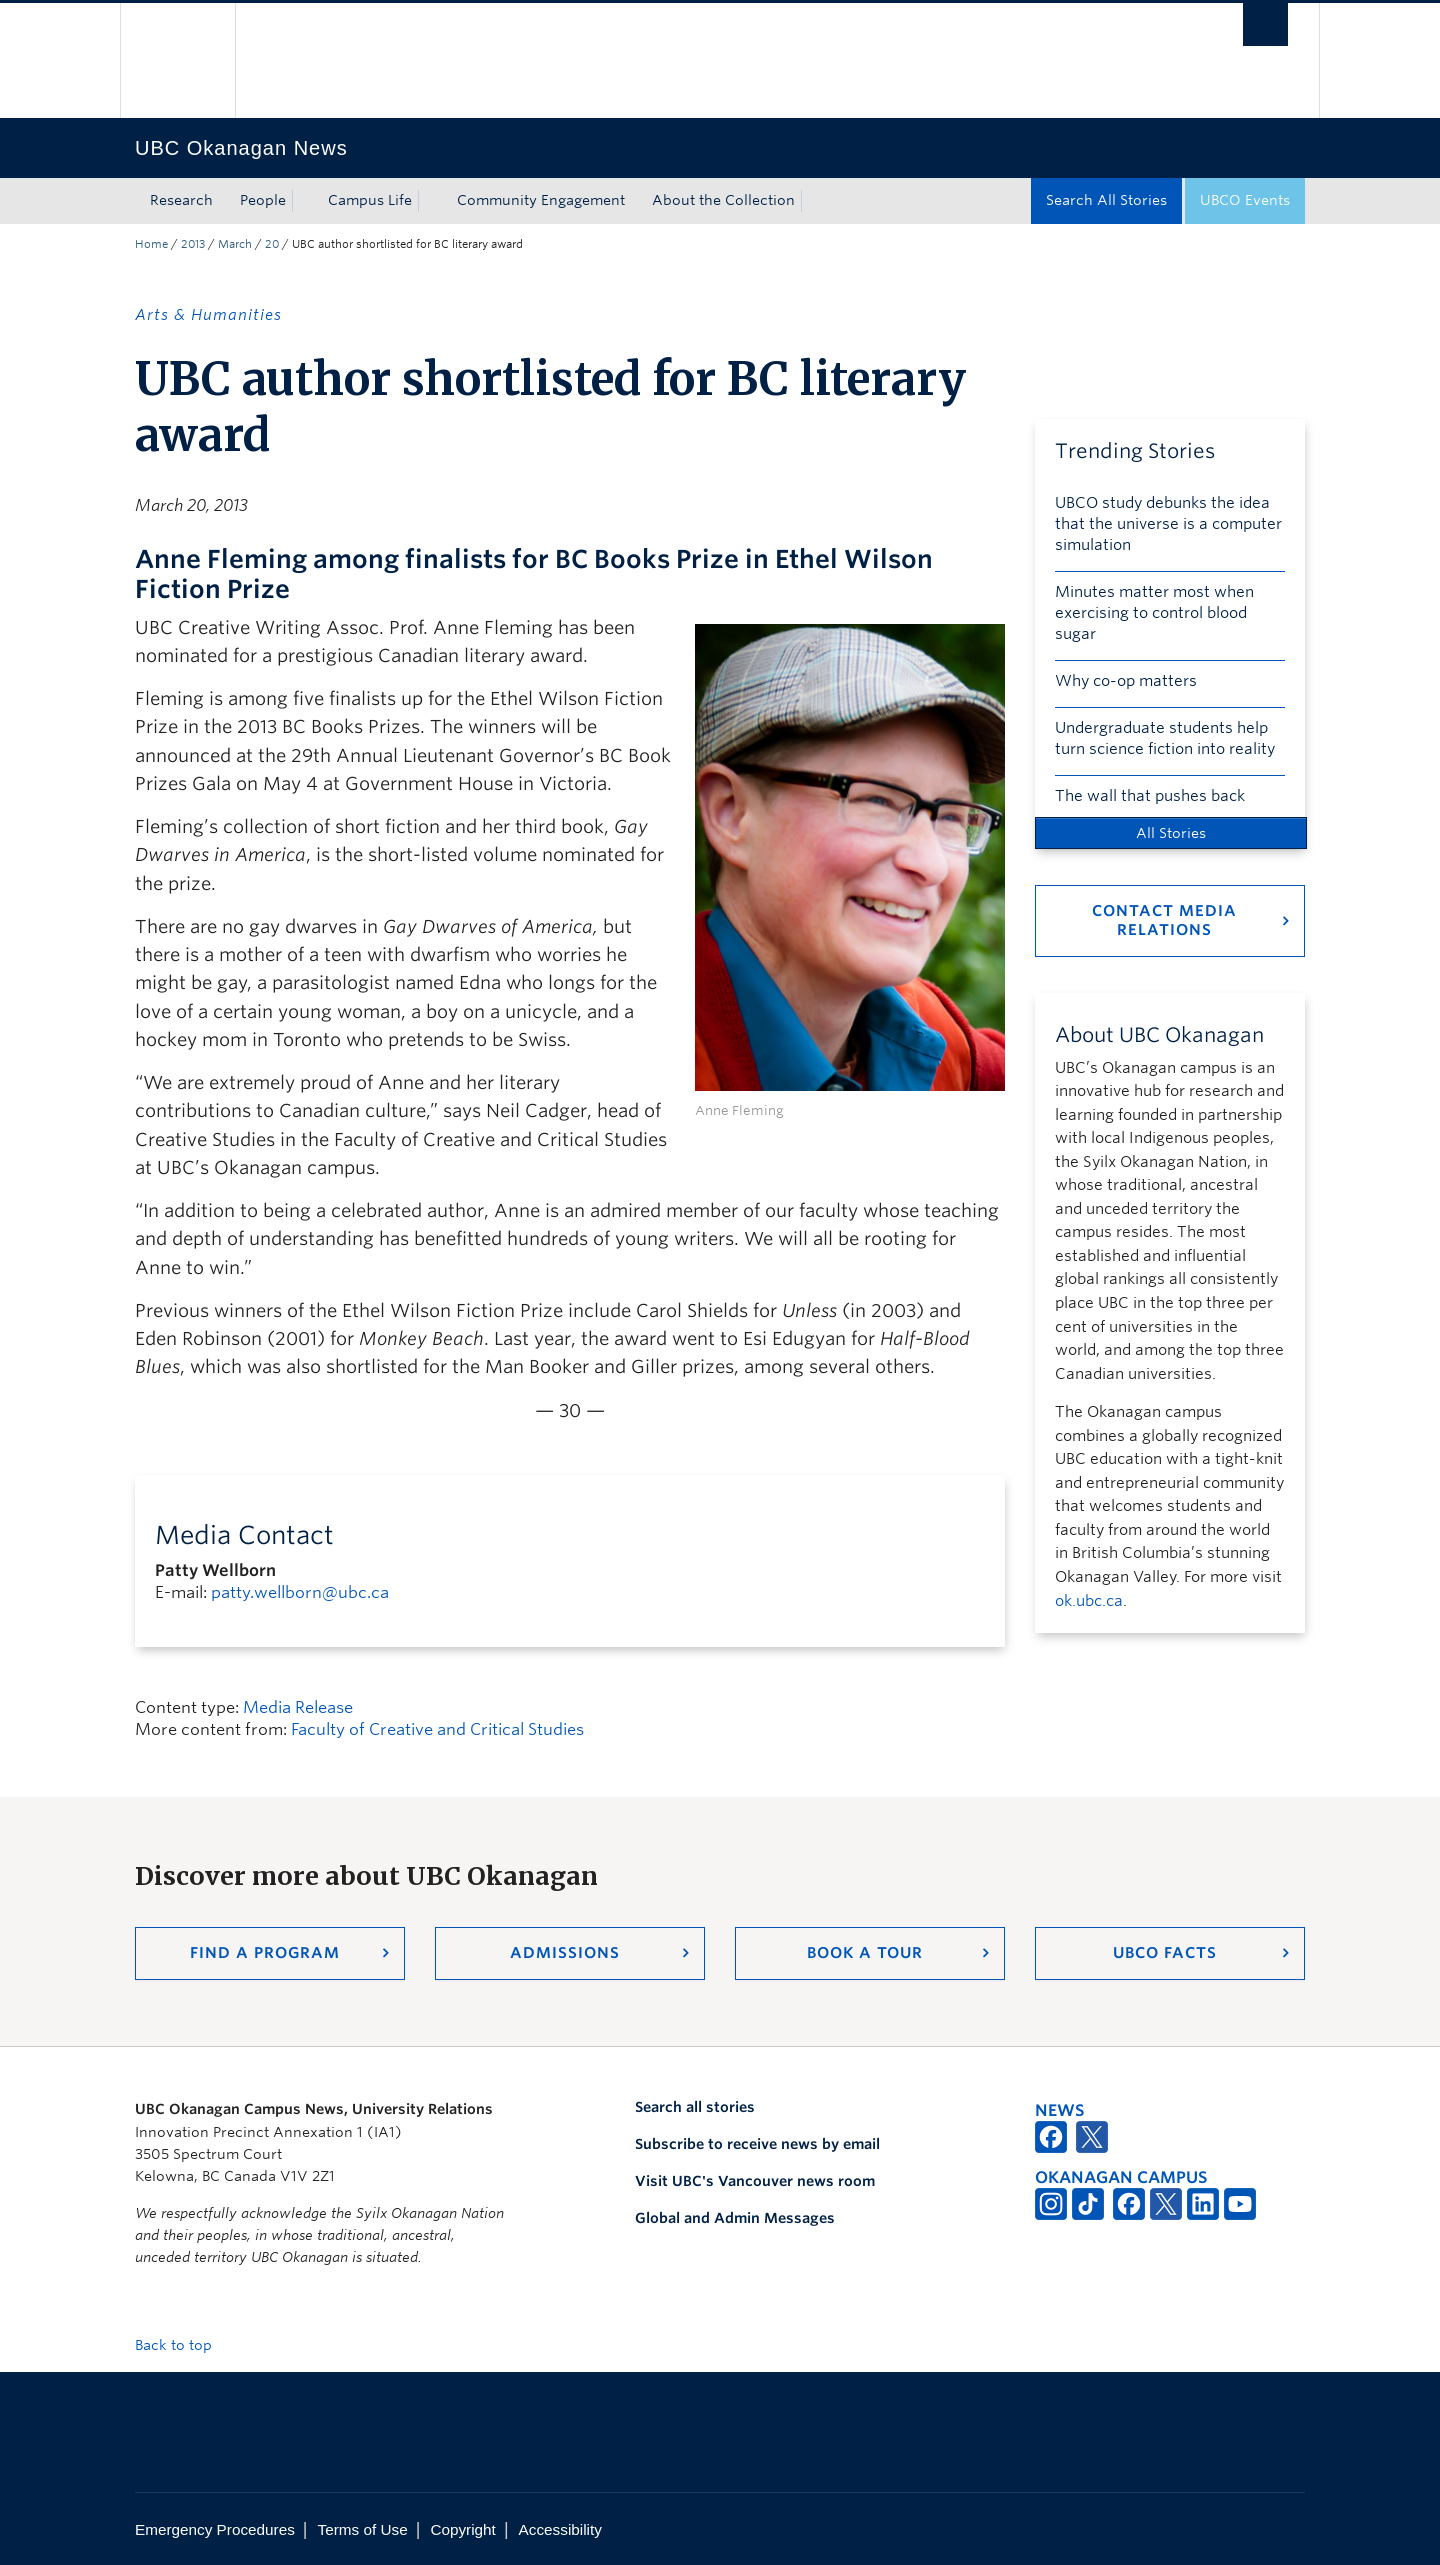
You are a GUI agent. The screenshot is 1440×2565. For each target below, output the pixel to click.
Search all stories (695, 2107)
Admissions (565, 1953)
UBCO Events (1245, 200)
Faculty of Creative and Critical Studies (437, 1729)
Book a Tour (865, 1953)
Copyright (462, 2529)
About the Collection (723, 200)
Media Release (298, 1707)
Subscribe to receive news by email (757, 2144)
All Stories (1171, 833)
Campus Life (370, 200)
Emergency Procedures (215, 2529)
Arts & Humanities (208, 315)
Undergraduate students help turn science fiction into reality (1165, 738)
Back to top (183, 2345)
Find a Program (265, 1953)
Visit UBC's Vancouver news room (755, 2181)
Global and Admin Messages (735, 2218)
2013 (193, 244)
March (235, 244)
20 (272, 244)
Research (181, 200)
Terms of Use (363, 2529)
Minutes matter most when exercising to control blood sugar (1154, 613)
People (263, 200)
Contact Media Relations (1164, 920)
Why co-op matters (1126, 681)
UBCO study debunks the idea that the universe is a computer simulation (1168, 524)
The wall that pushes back (1150, 796)
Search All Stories (1106, 200)
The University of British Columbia (177, 60)
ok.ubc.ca (1089, 1601)
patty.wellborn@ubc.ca (300, 1592)
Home (151, 244)
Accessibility (560, 2529)
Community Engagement (541, 200)
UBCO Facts (1165, 1953)
